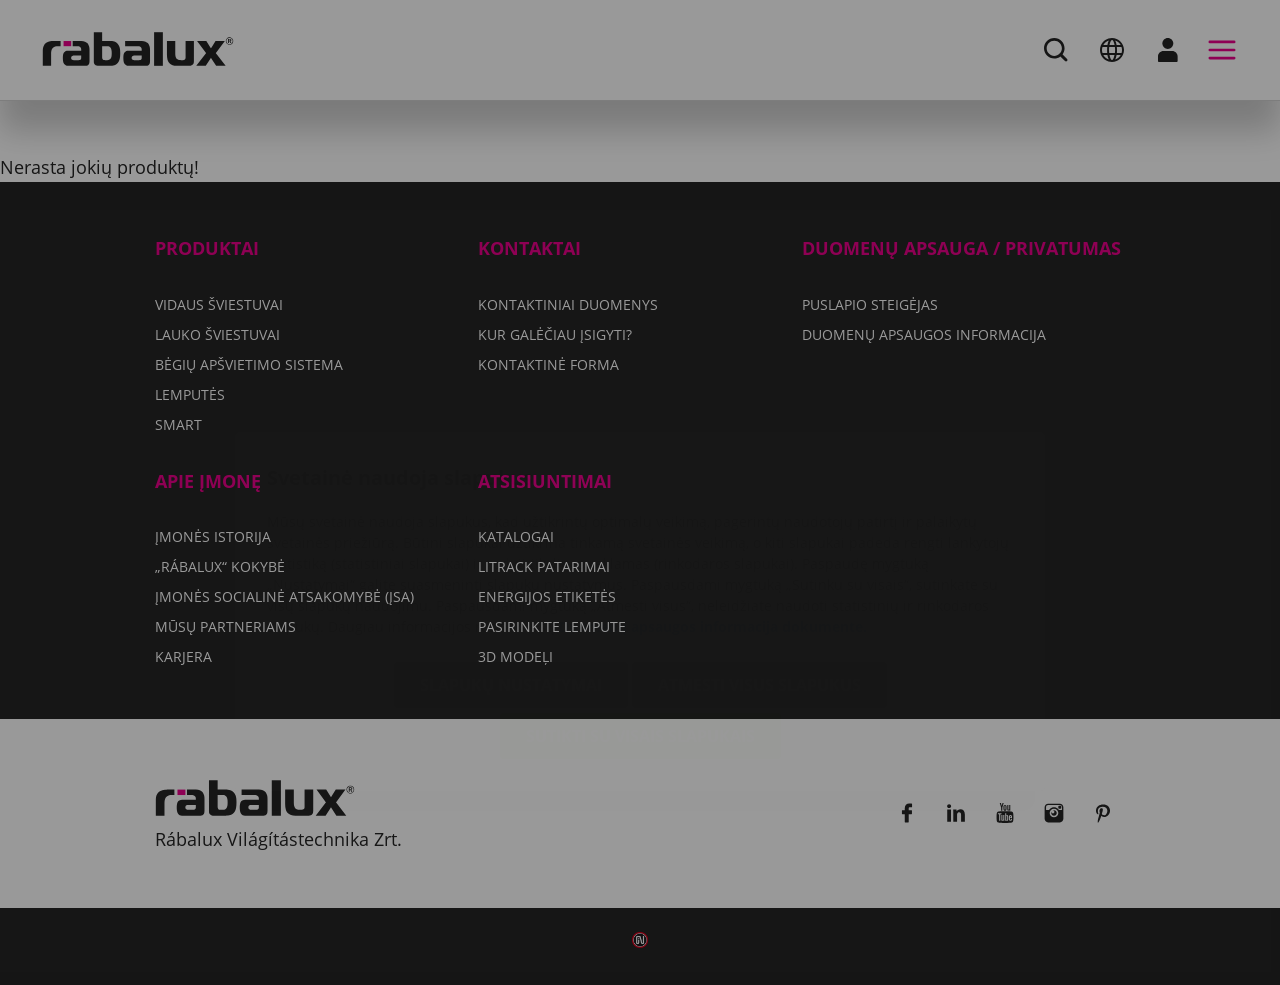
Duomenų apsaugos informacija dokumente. (713, 507)
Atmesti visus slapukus (759, 566)
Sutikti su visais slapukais (640, 617)
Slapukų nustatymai (511, 566)
